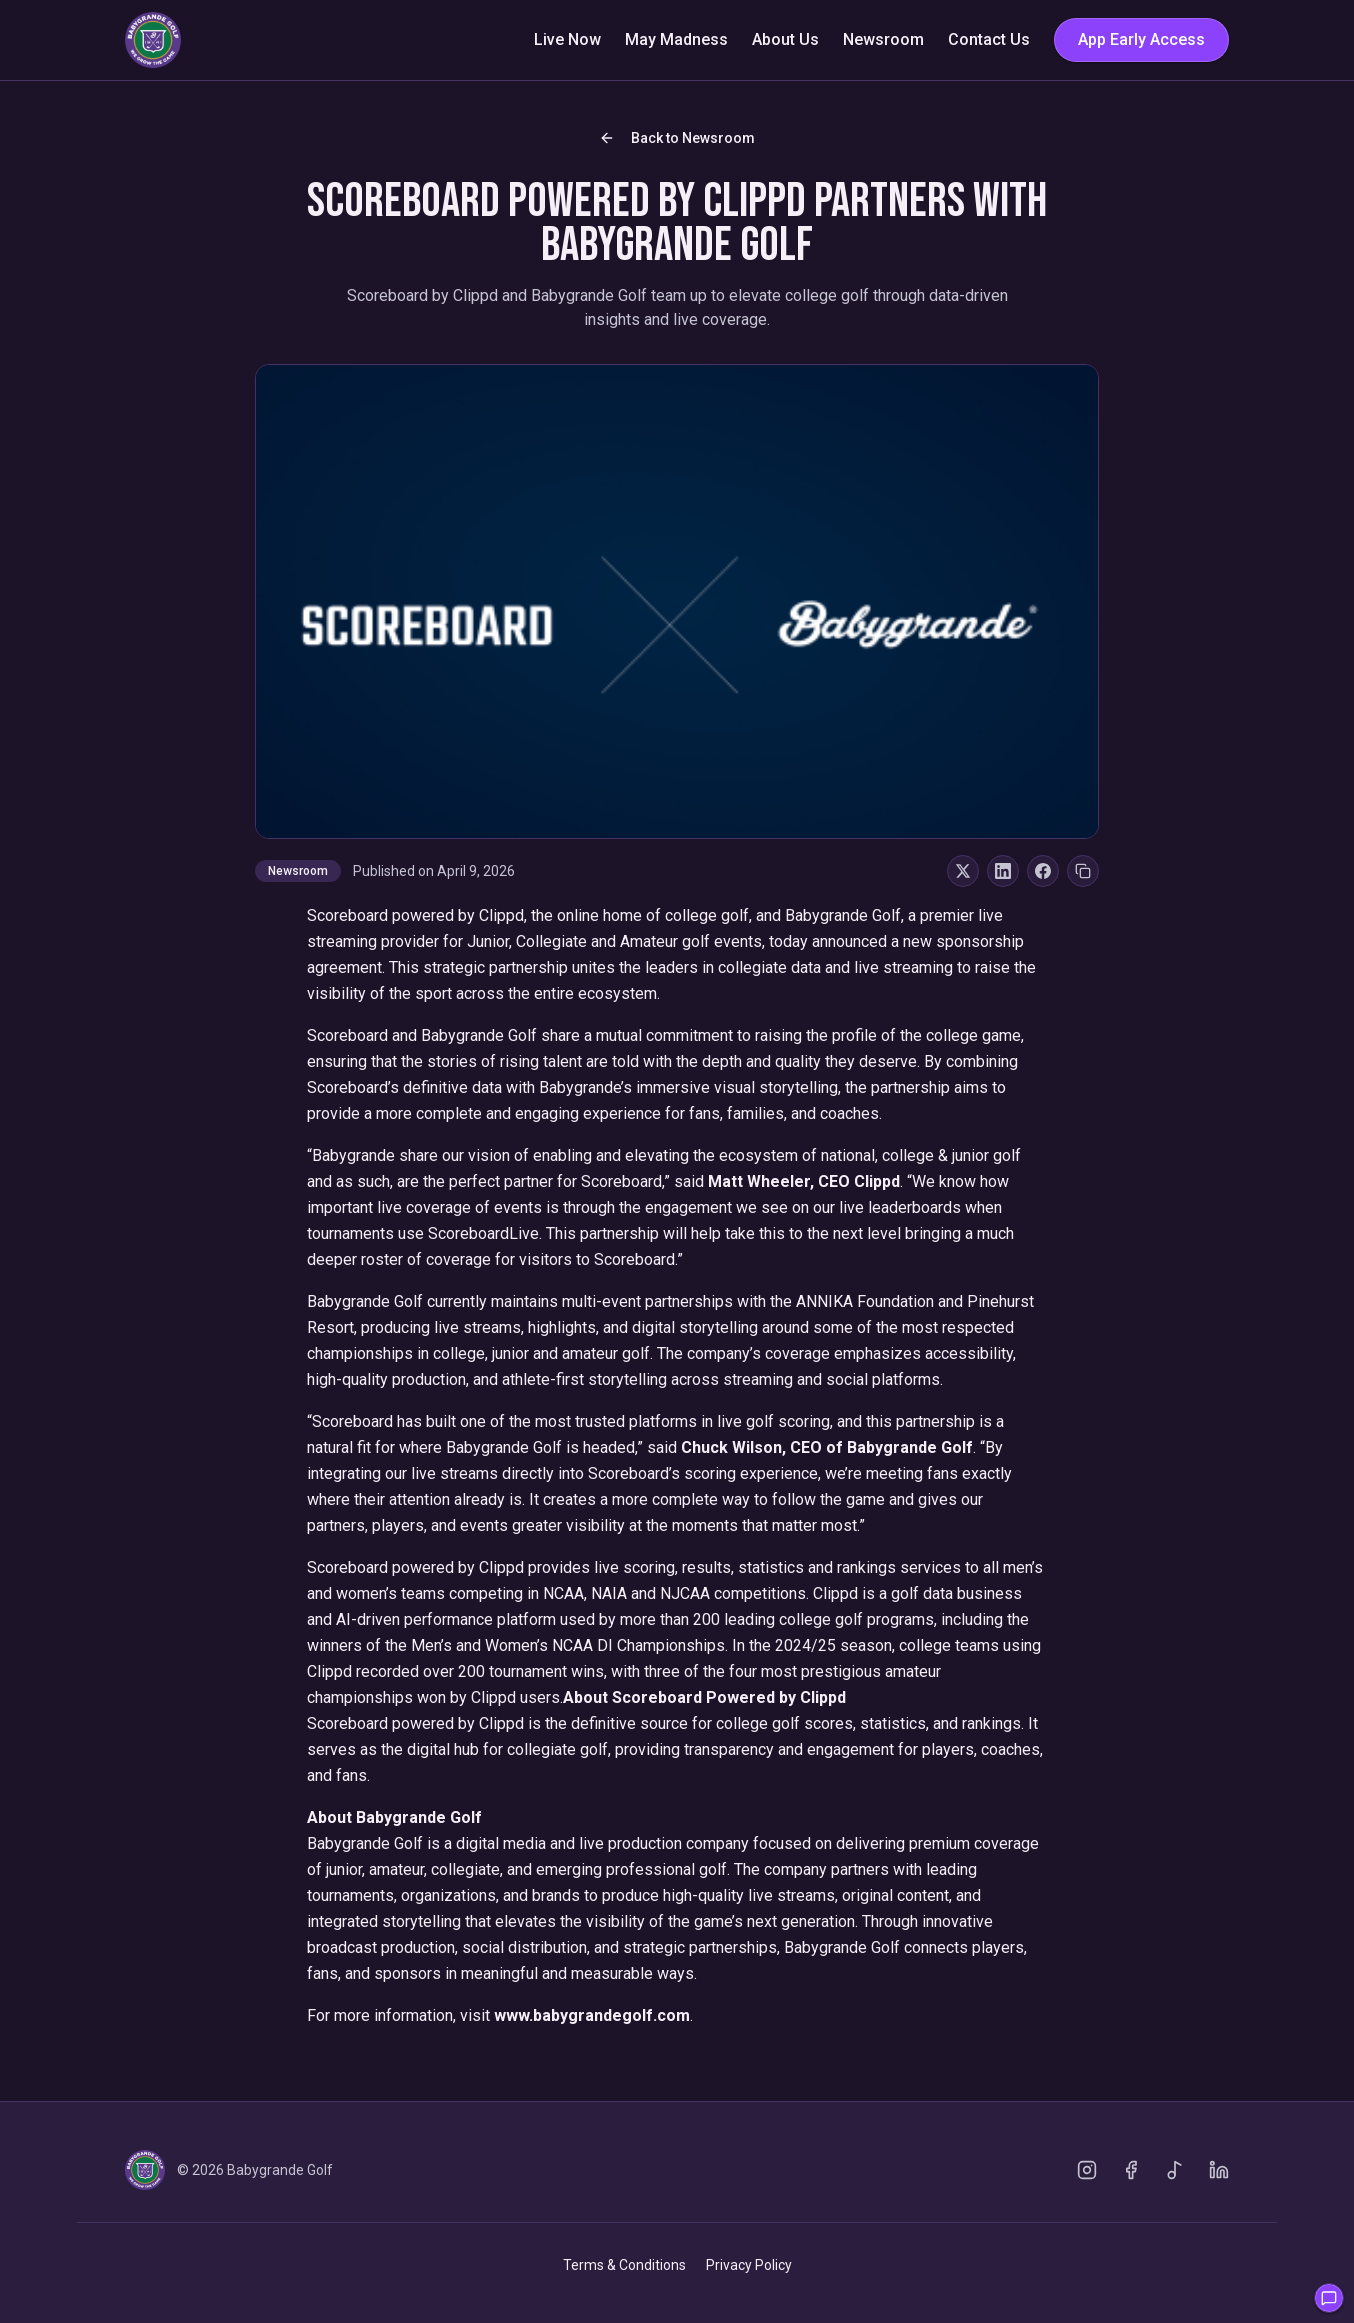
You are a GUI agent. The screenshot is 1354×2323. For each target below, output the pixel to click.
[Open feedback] (1329, 2298)
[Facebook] (1131, 2170)
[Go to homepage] (153, 40)
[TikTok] (1175, 2170)
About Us (785, 39)
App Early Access (1141, 39)
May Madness (676, 39)
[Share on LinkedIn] (1003, 871)
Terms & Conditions (624, 2265)
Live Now (567, 39)
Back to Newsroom (677, 138)
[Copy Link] (1083, 871)
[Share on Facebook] (1043, 871)
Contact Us (989, 39)
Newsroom (883, 39)
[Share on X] (963, 871)
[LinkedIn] (1219, 2170)
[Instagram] (1087, 2170)
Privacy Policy (749, 2265)
